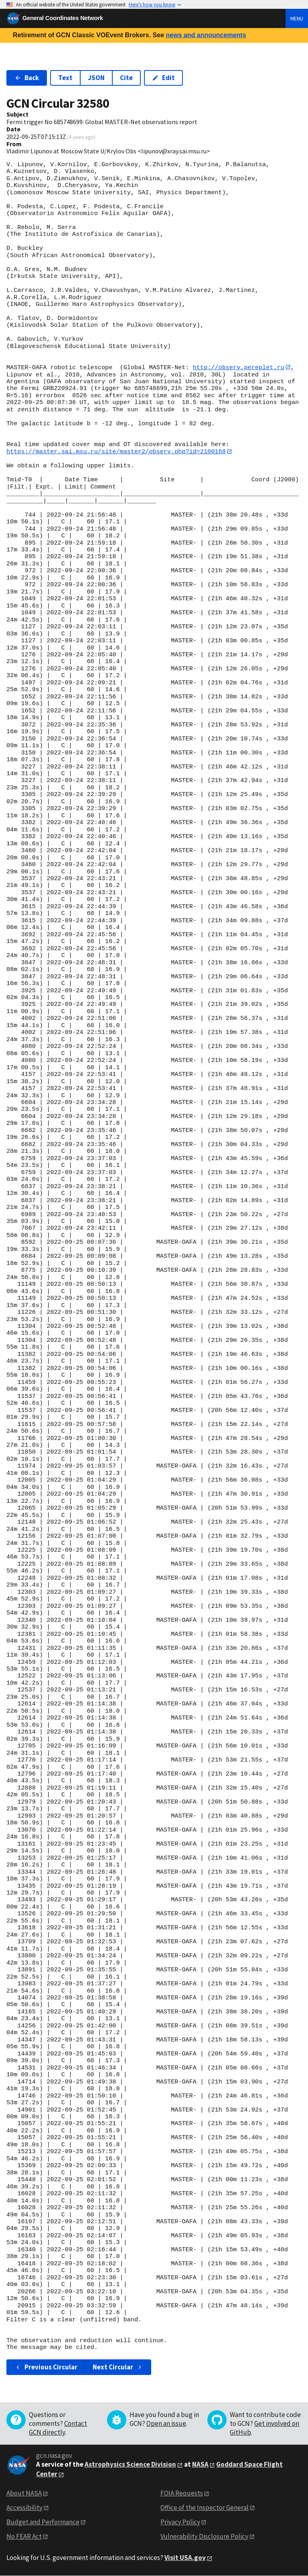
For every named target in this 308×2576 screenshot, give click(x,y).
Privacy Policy (180, 2522)
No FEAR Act (24, 2536)
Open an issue (166, 2423)
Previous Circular (45, 2367)
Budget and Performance (42, 2522)
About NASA (24, 2493)
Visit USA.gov (185, 2558)
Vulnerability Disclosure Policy (204, 2536)
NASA (200, 2464)
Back (26, 77)
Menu (296, 18)
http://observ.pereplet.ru (238, 367)
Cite (126, 77)
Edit (163, 77)
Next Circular (118, 2367)
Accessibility (24, 2508)
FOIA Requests (181, 2493)
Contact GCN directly (58, 2428)
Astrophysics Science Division (130, 2464)
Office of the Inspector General (204, 2508)
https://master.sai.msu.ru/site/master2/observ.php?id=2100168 (116, 452)
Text (65, 77)
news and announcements (206, 35)
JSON (96, 77)
